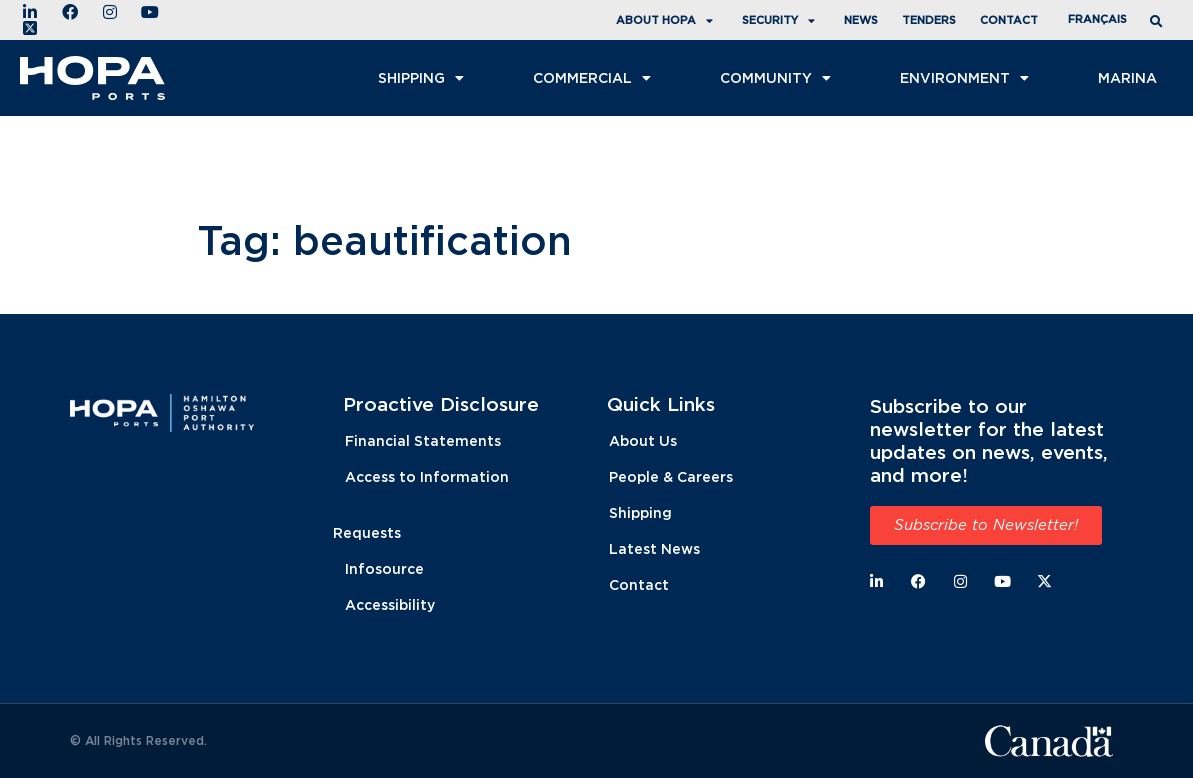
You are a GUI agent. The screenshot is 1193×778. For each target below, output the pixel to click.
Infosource (384, 568)
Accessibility (390, 604)
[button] (1159, 21)
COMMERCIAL (594, 78)
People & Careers (671, 476)
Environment (967, 78)
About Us (643, 440)
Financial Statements (423, 440)
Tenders (929, 20)
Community (778, 78)
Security (781, 20)
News (861, 20)
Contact (1009, 20)
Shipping (423, 78)
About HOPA (667, 20)
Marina (1127, 77)
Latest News (654, 548)
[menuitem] (1097, 19)
